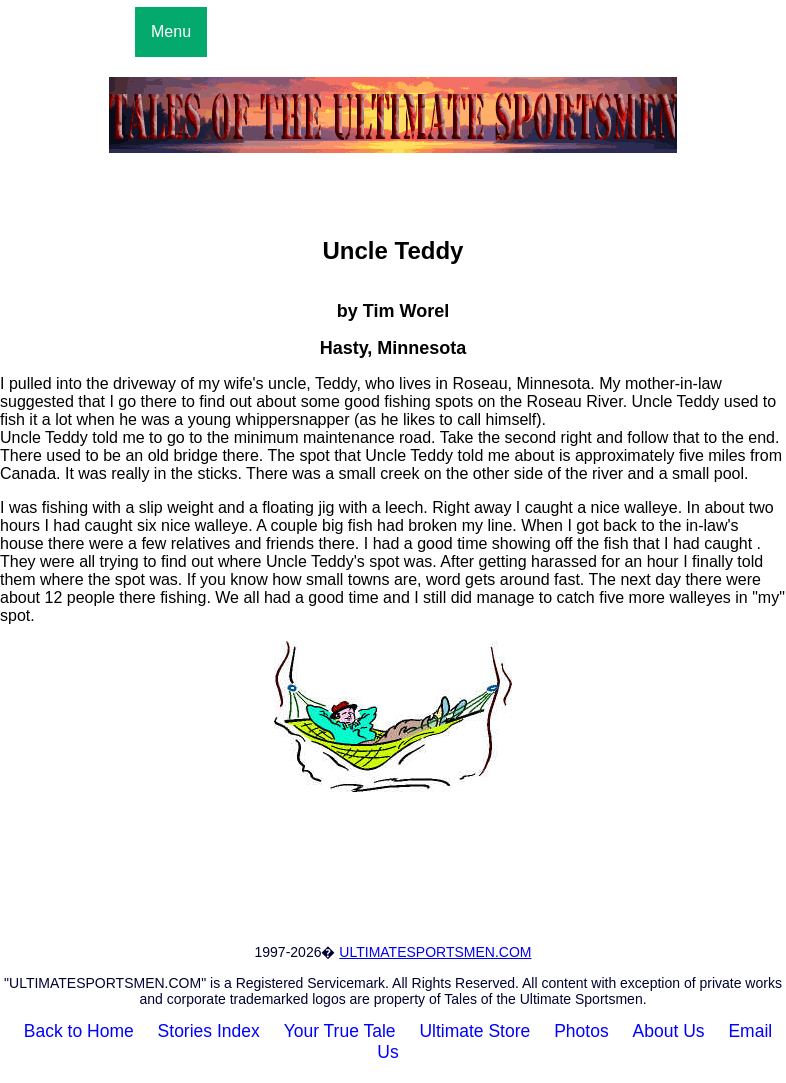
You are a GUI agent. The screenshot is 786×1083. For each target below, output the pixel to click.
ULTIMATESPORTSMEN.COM (435, 952)
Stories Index (209, 1031)
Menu (171, 31)
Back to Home (79, 1031)
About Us (669, 1031)
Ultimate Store (474, 1031)
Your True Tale (340, 1031)
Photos (581, 1031)
